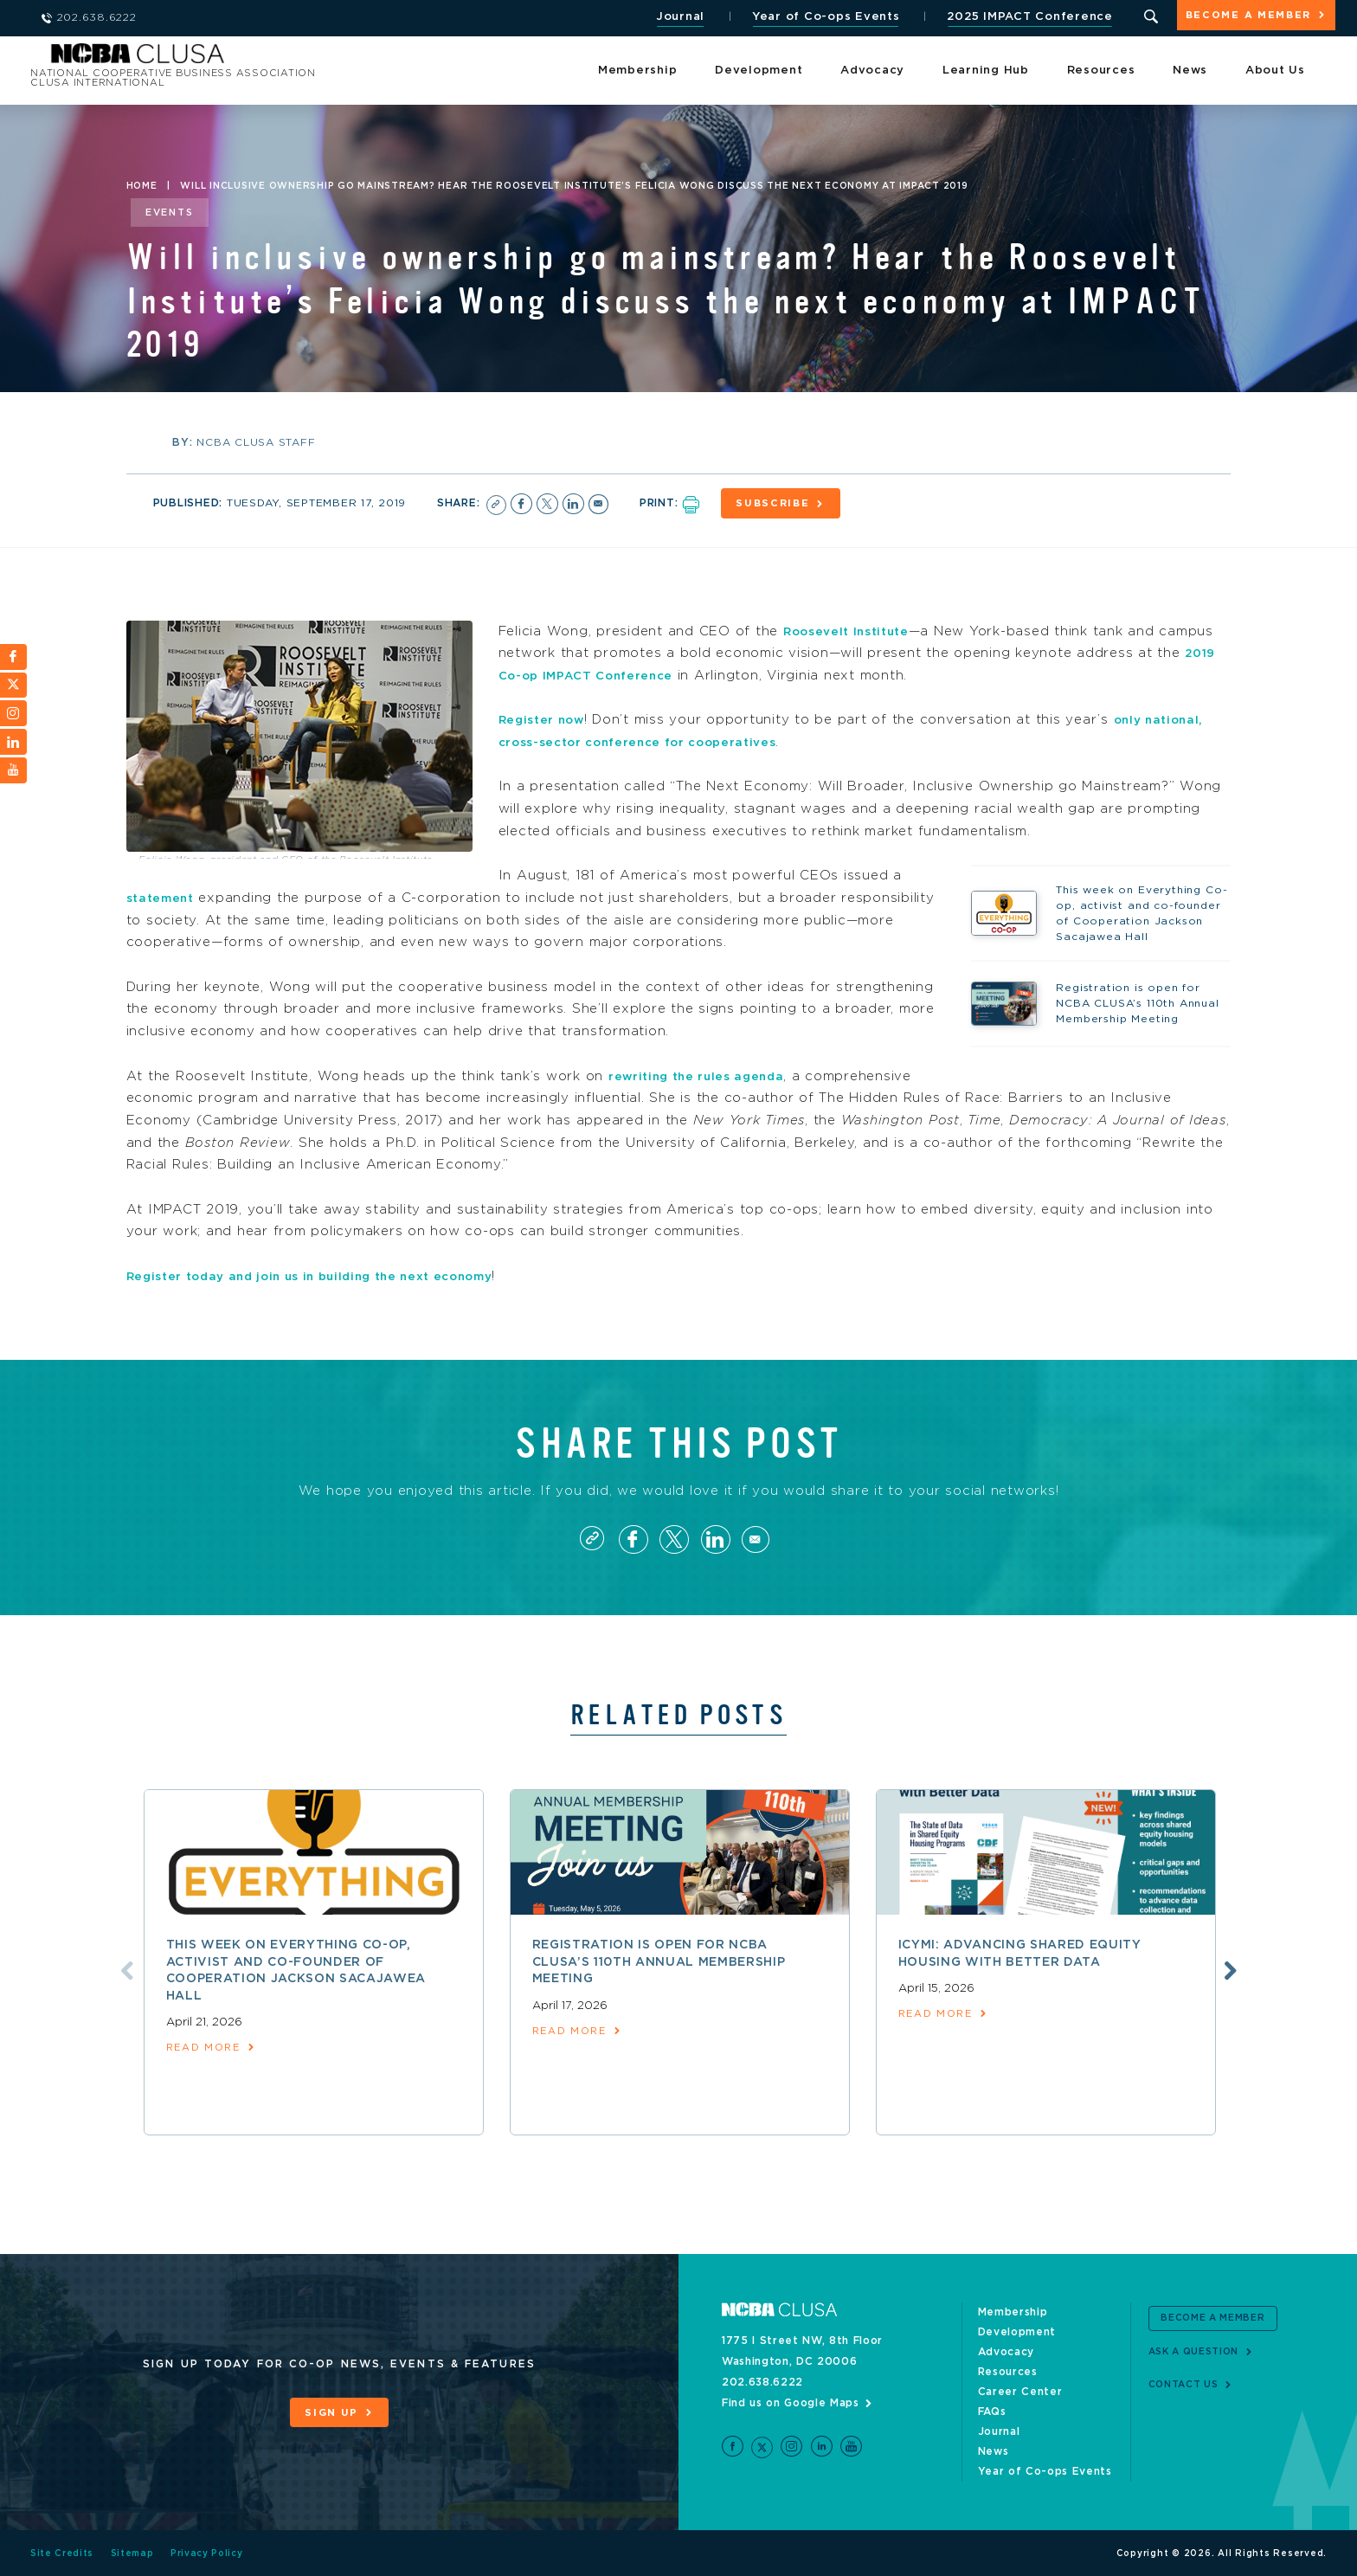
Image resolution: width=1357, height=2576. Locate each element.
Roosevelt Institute (854, 622)
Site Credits (62, 2552)
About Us (1275, 68)
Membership (638, 68)
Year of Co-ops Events (810, 17)
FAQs (992, 2410)
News (1190, 68)
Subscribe (795, 503)
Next (1252, 1970)
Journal (664, 17)
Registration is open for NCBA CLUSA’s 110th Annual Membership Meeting (660, 1962)
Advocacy (872, 68)
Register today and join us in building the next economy (333, 1267)
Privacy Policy (209, 2552)
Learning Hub (985, 68)
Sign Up (331, 2412)
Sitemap (133, 2552)
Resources (1101, 68)
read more (208, 2049)
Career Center (1021, 2391)
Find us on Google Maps (791, 2402)
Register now (547, 711)
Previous (105, 1970)
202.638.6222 (763, 2381)
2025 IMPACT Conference (1015, 17)
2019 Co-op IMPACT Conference (644, 666)
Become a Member (1241, 18)
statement (164, 889)
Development (758, 68)
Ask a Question (1199, 2350)
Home (142, 186)
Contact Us (1187, 2383)
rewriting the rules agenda (705, 1067)
